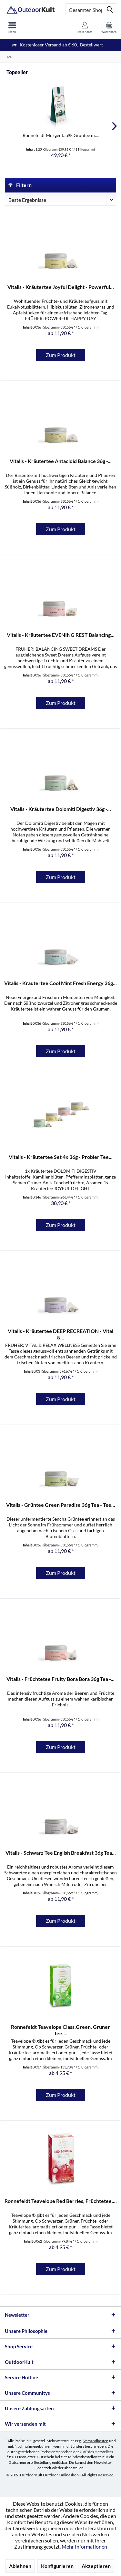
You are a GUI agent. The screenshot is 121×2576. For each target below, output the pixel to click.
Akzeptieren (96, 2566)
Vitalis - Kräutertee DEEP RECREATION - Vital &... (60, 1334)
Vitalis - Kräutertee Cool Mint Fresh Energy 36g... (60, 983)
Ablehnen (20, 2566)
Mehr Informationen (84, 2546)
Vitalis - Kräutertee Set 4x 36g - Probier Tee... (61, 1157)
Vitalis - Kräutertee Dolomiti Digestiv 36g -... (60, 809)
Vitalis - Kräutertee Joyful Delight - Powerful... (60, 287)
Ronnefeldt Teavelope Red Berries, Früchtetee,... (61, 2201)
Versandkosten (95, 2440)
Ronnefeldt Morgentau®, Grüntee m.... (61, 135)
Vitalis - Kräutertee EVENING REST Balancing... (61, 635)
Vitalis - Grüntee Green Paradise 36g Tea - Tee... (60, 1505)
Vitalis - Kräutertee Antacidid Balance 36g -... (61, 461)
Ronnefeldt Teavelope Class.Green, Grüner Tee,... (60, 2030)
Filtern (20, 185)
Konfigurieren (57, 2566)
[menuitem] (12, 27)
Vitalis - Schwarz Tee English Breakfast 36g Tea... (60, 1853)
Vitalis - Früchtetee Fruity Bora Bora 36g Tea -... (60, 1679)
